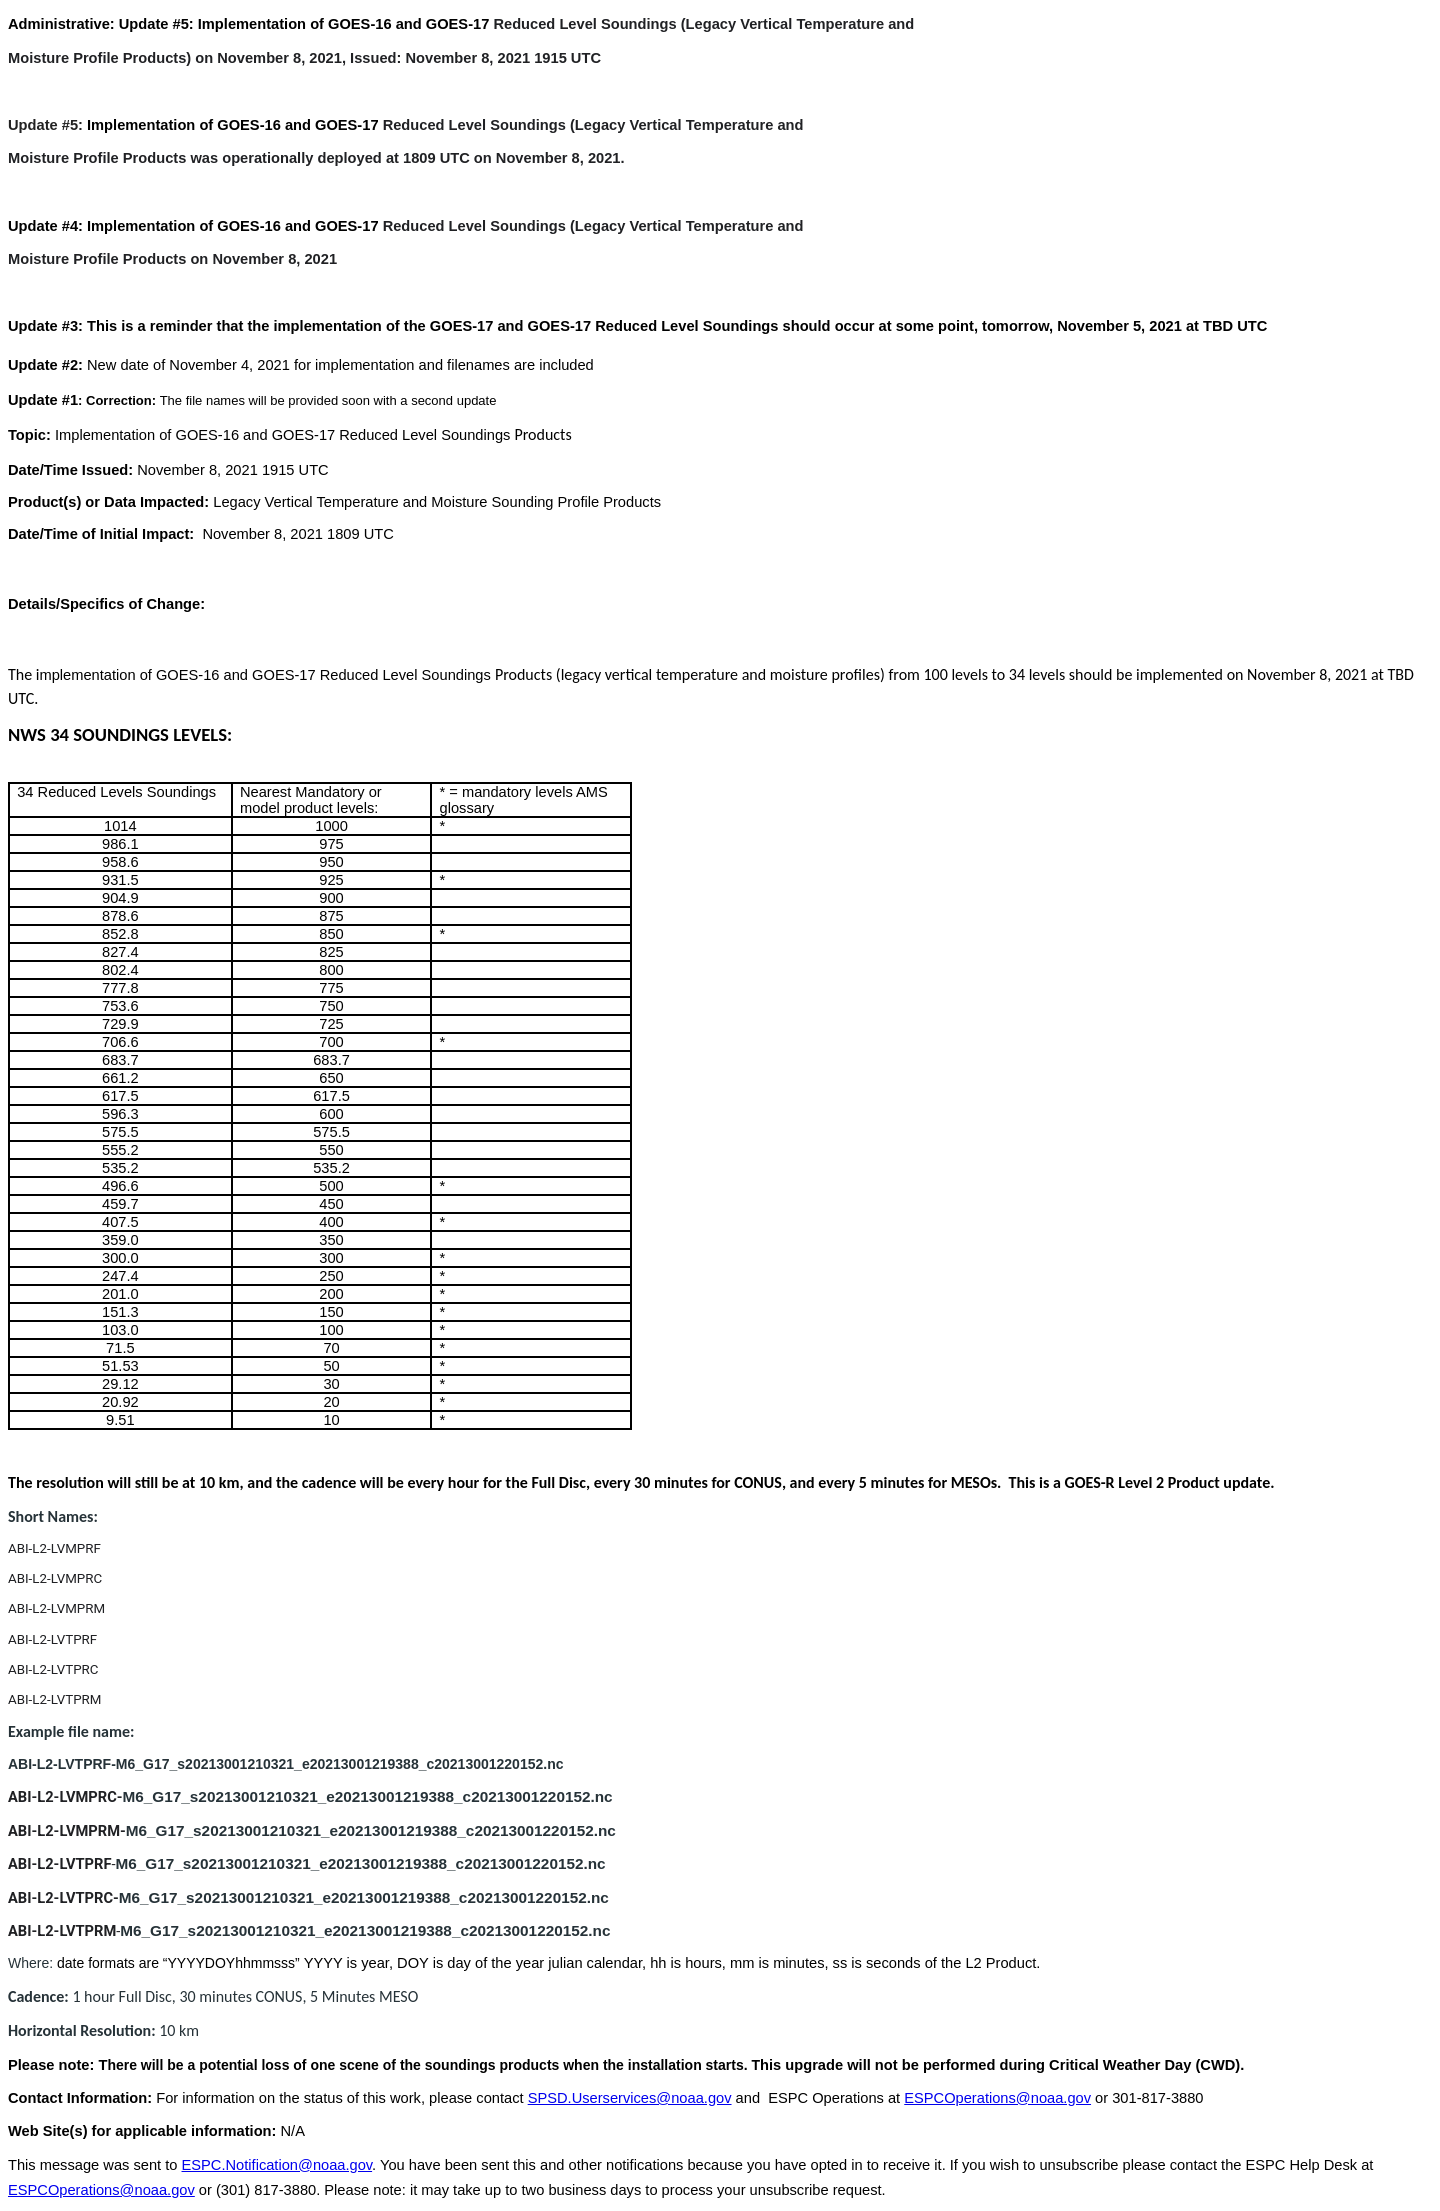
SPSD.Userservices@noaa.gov (630, 2098)
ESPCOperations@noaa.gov (997, 2098)
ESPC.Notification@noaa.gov (277, 2165)
